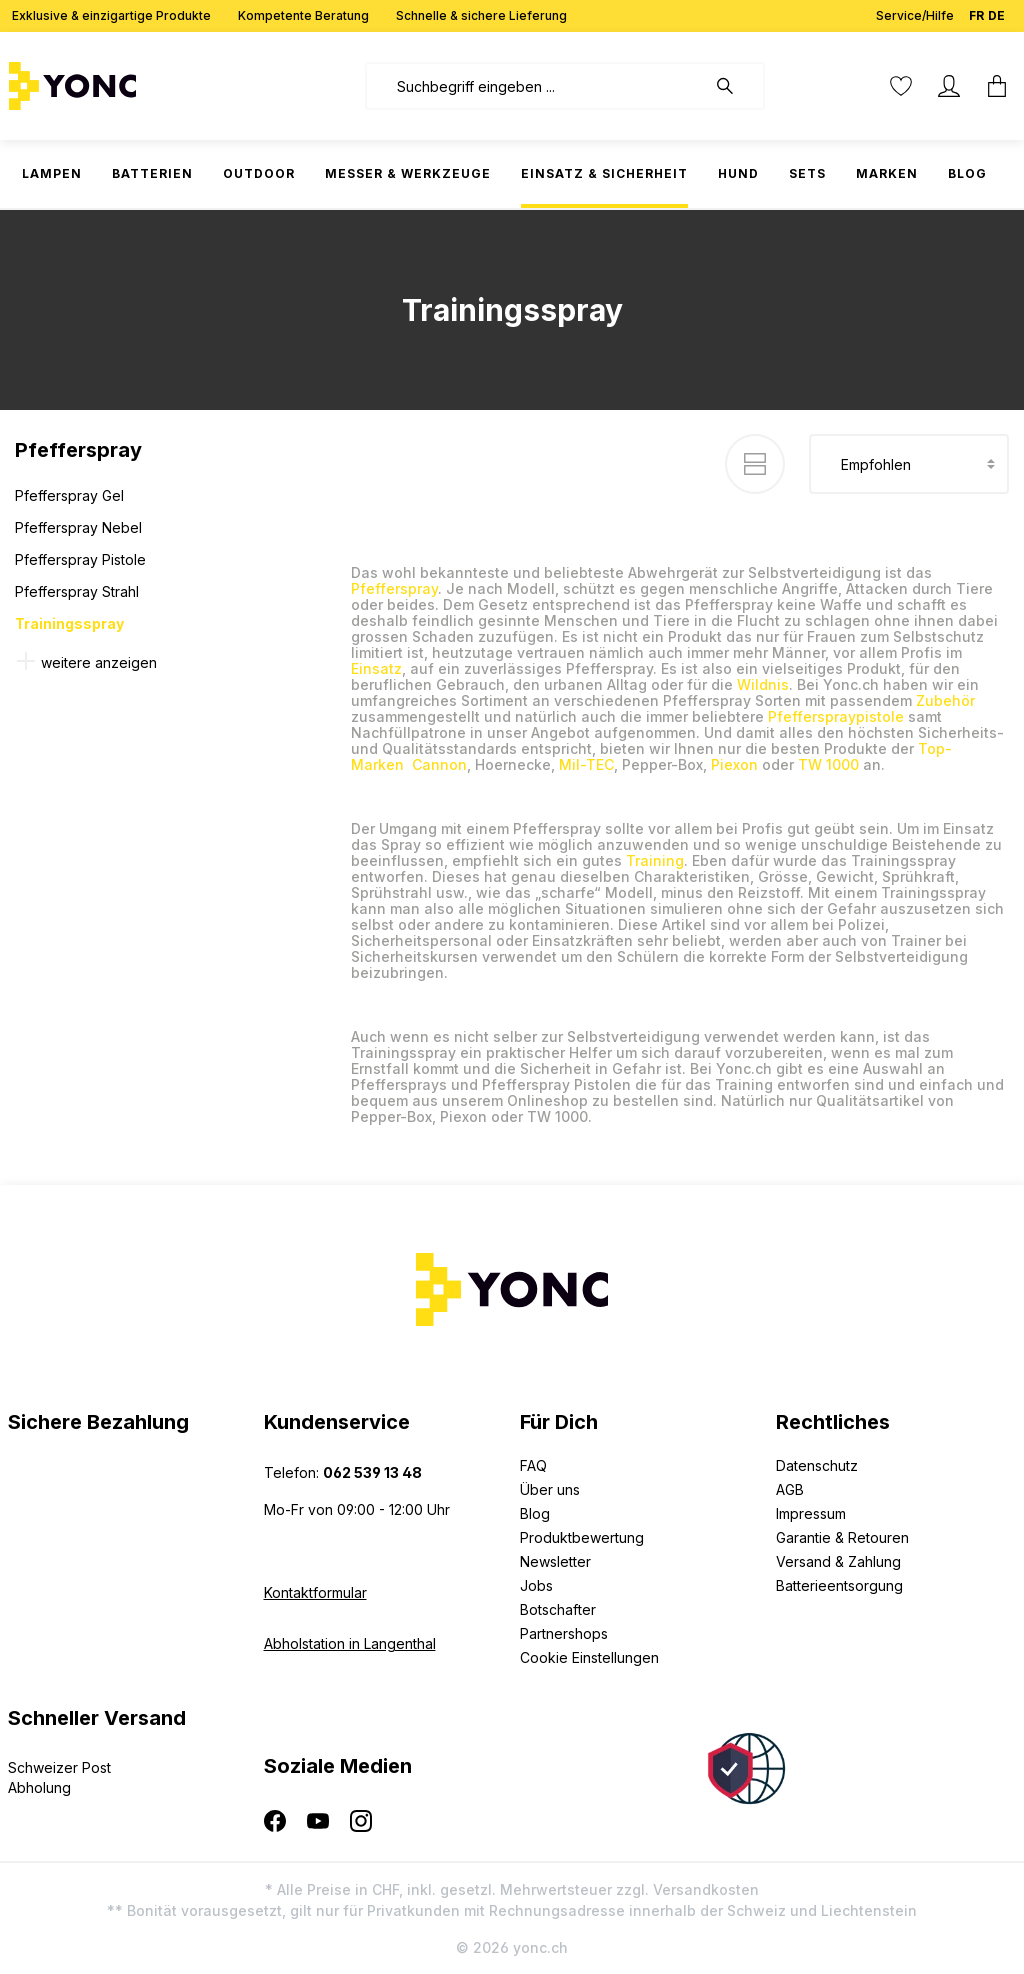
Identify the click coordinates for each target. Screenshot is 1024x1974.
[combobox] (535, 86)
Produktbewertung (582, 1537)
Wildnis (763, 684)
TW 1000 (828, 764)
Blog (535, 1513)
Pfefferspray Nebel (78, 527)
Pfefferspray (394, 588)
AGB (790, 1489)
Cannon (439, 764)
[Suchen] (735, 86)
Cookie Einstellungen (589, 1657)
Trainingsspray (69, 623)
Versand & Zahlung (838, 1561)
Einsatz (376, 668)
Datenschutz (817, 1465)
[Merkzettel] (901, 86)
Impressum (811, 1513)
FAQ (533, 1465)
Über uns (550, 1489)
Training (655, 860)
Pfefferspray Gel (69, 495)
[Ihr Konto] (949, 86)
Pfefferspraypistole (836, 716)
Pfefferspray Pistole (80, 559)
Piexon (734, 764)
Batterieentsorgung (839, 1585)
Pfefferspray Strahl (77, 591)
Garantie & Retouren (842, 1537)
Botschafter (558, 1609)
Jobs (536, 1585)
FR (976, 11)
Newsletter (555, 1561)
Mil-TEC (586, 764)
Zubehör (945, 700)
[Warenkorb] (991, 86)
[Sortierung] (909, 464)
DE (996, 11)
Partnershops (564, 1633)
